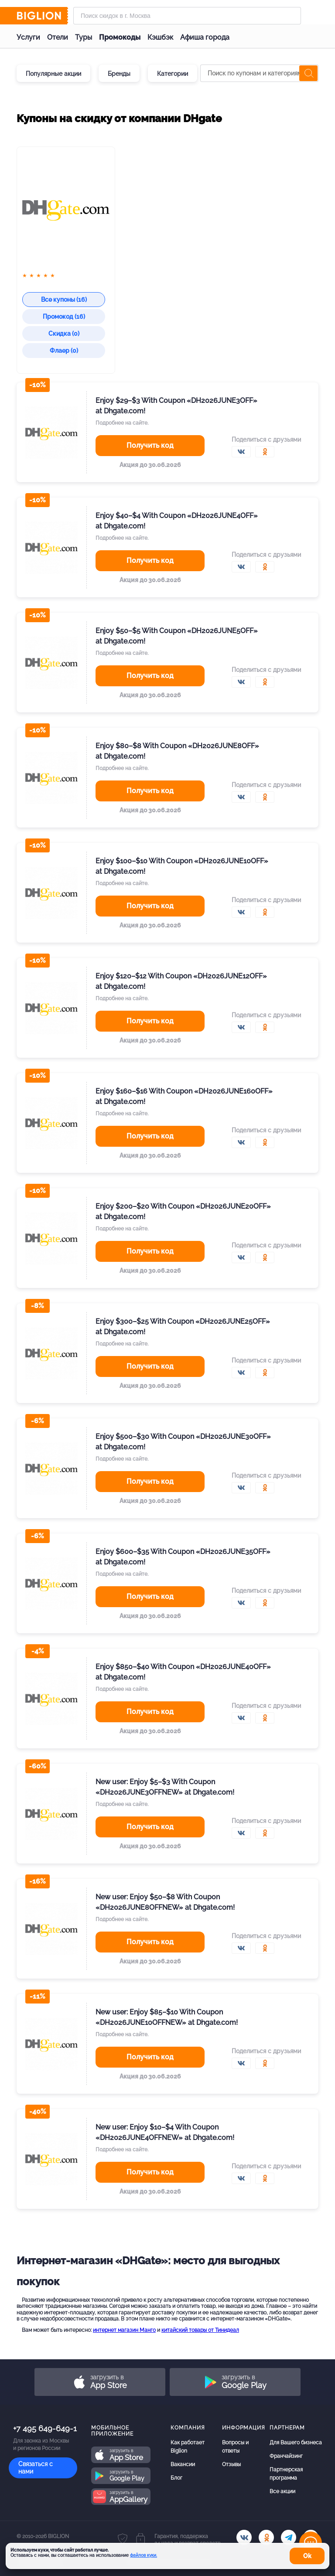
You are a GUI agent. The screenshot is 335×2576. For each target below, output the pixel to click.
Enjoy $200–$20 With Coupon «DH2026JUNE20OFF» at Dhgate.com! (183, 1211)
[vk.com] (244, 2537)
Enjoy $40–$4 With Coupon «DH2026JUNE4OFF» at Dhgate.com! (177, 520)
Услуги (28, 37)
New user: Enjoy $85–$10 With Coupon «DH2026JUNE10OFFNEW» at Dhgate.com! (167, 2017)
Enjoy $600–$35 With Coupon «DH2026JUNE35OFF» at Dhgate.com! (183, 1556)
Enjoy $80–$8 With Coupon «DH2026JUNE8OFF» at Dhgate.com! (177, 751)
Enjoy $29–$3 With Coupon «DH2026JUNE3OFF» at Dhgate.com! (176, 405)
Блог (176, 2478)
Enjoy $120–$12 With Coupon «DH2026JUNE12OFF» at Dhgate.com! (181, 981)
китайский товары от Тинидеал (200, 2330)
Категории (172, 73)
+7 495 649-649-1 (45, 2428)
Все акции (282, 2491)
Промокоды (119, 37)
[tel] (288, 2537)
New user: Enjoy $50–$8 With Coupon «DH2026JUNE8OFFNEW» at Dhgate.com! (165, 1902)
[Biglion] (42, 15)
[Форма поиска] (187, 15)
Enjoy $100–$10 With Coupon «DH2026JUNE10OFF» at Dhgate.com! (182, 866)
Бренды (119, 73)
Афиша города (204, 37)
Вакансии (183, 2464)
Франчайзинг (286, 2456)
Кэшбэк (160, 37)
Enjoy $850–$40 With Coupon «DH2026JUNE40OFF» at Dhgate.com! (183, 1672)
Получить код (150, 445)
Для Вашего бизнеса (296, 2443)
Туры (83, 37)
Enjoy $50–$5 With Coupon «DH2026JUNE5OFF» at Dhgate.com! (177, 636)
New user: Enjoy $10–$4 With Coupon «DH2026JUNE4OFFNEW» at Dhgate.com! (165, 2132)
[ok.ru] (266, 2537)
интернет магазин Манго (124, 2330)
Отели (57, 37)
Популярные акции (53, 73)
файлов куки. (143, 2555)
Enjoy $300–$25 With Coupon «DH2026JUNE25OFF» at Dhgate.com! (183, 1326)
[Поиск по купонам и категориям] (259, 73)
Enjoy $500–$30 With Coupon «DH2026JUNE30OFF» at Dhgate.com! (183, 1441)
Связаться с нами (35, 2467)
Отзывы (231, 2464)
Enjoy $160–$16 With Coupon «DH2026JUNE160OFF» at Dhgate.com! (184, 1096)
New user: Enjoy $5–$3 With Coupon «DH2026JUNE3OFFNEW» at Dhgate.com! (165, 1787)
